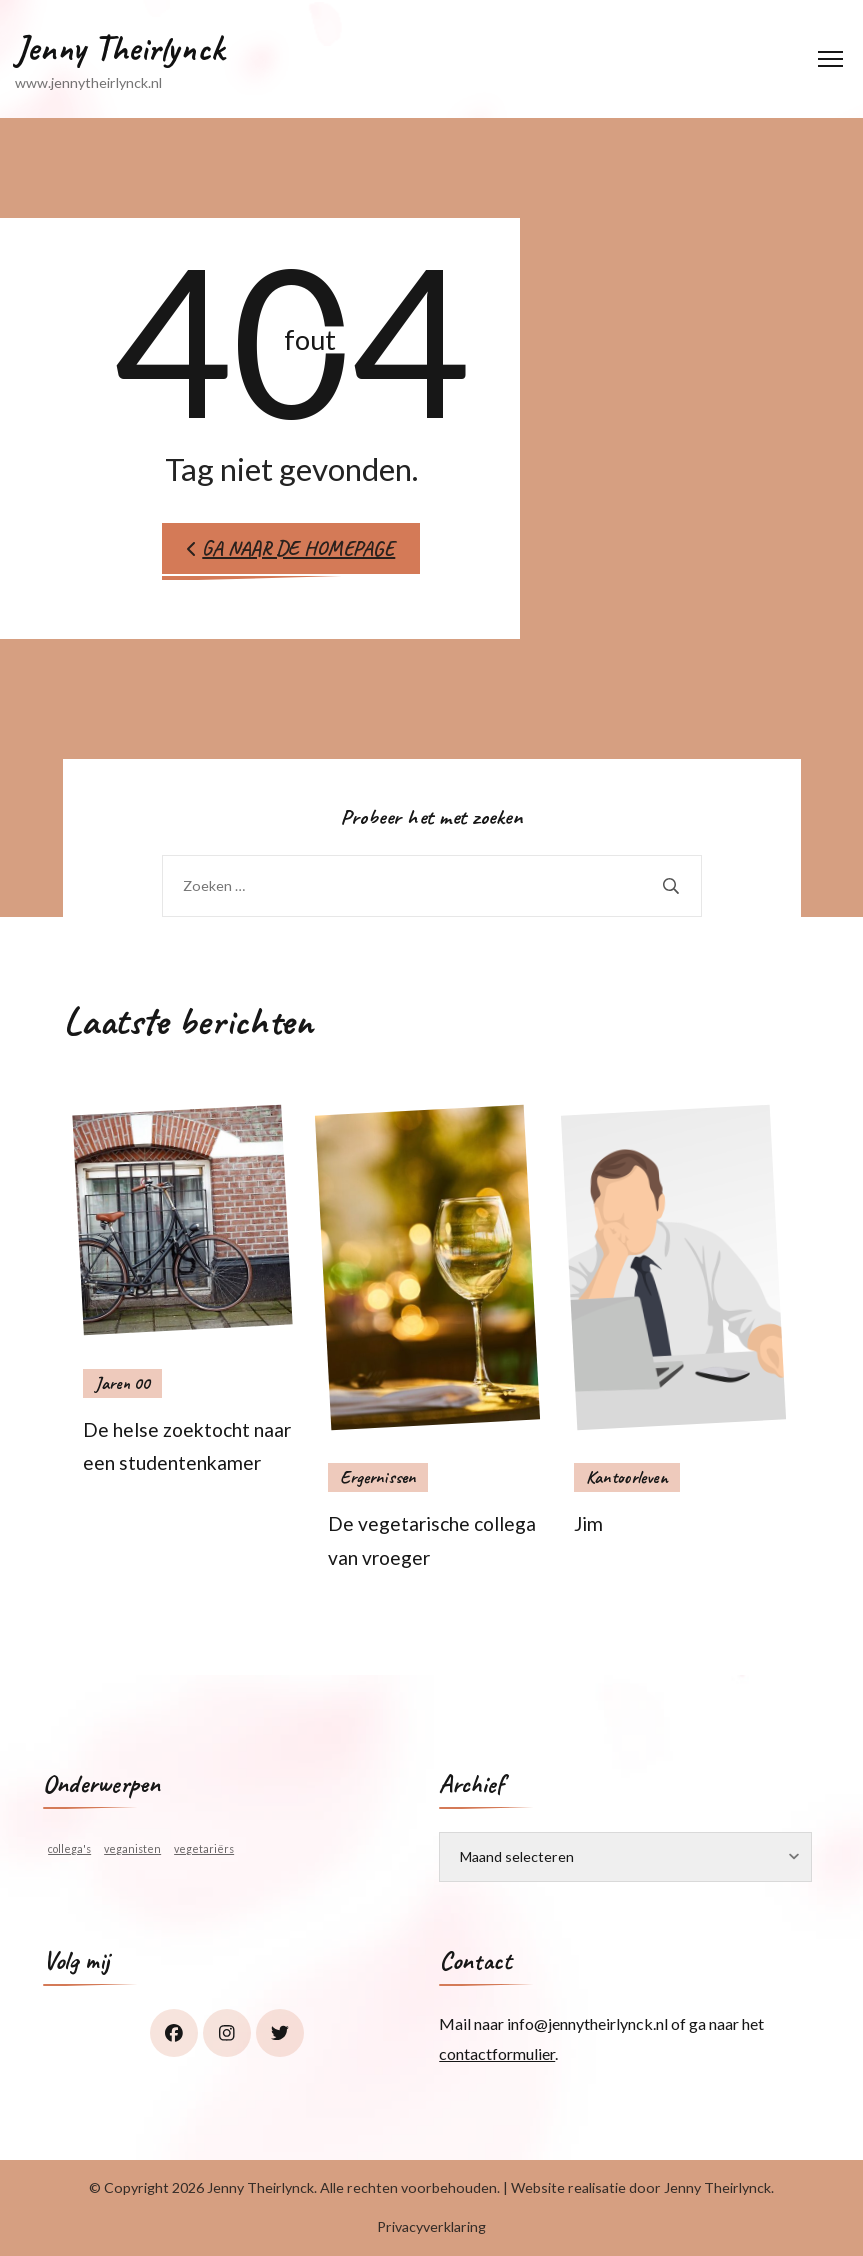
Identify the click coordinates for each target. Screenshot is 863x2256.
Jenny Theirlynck (119, 48)
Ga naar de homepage (291, 548)
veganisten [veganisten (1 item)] (132, 1848)
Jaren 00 (122, 1383)
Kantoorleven (627, 1477)
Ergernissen (378, 1477)
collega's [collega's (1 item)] (69, 1848)
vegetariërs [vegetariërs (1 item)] (204, 1848)
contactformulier (497, 2053)
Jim (588, 1523)
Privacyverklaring (431, 2226)
